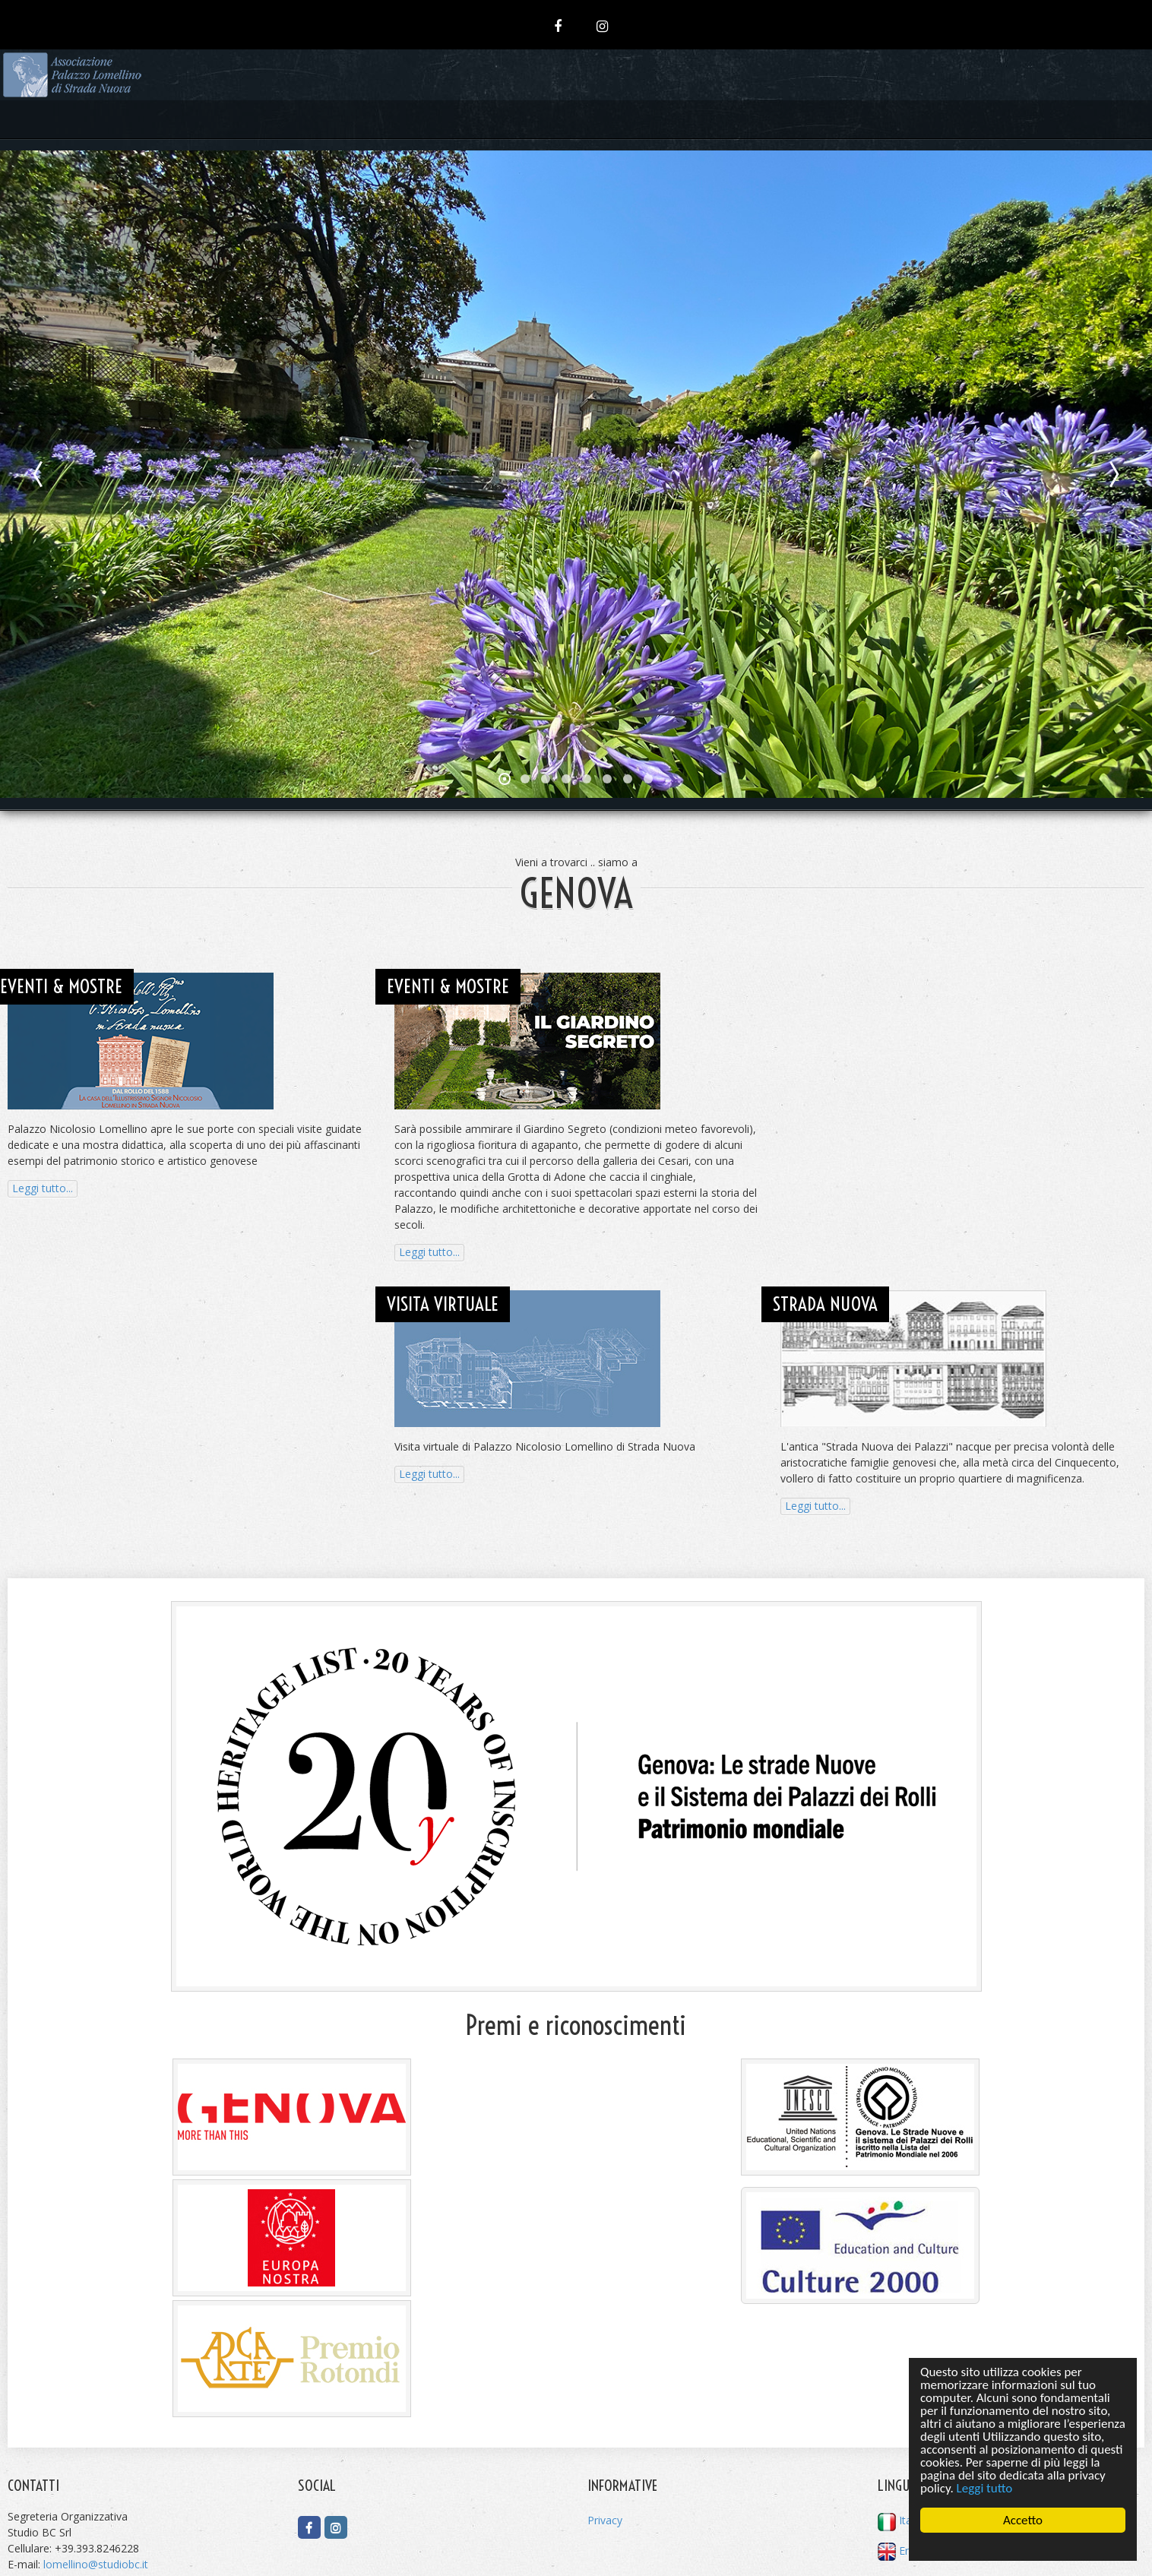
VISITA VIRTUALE (442, 1304)
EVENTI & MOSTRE (61, 986)
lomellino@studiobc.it (95, 2564)
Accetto (1023, 2520)
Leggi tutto (985, 2488)
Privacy (604, 2520)
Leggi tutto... (42, 1188)
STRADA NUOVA (825, 1304)
